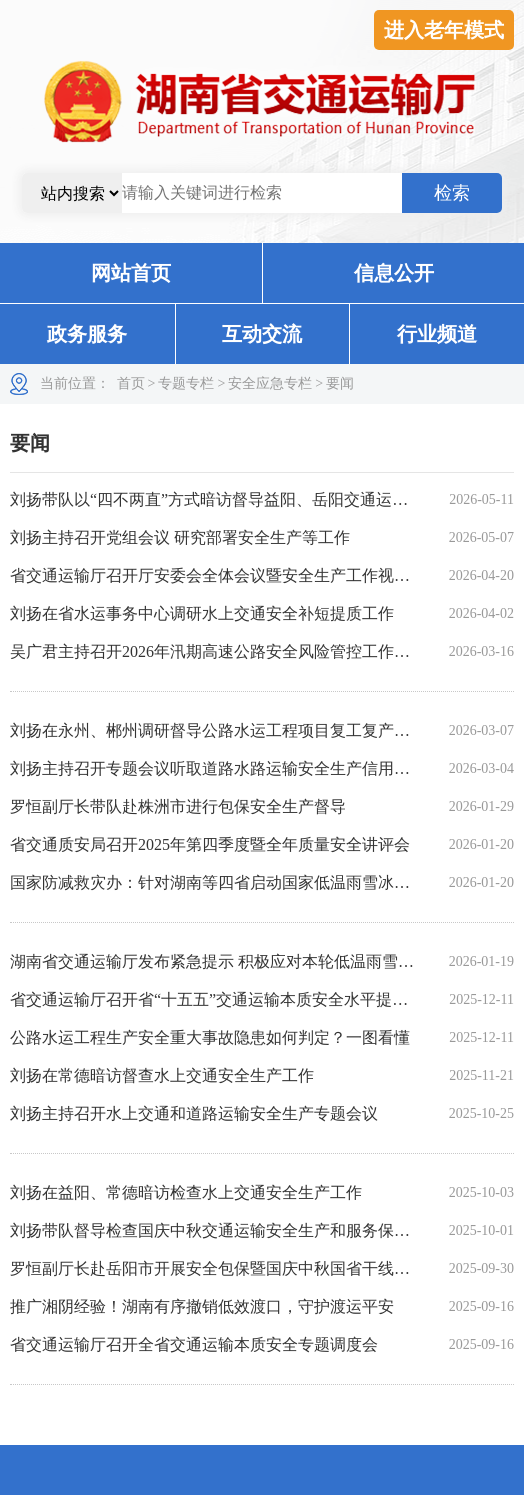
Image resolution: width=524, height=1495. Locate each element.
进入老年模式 (444, 30)
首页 (131, 383)
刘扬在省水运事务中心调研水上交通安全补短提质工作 (202, 613)
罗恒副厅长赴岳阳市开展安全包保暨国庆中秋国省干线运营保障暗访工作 (266, 1268)
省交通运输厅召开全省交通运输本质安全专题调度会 (194, 1344)
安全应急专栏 (270, 383)
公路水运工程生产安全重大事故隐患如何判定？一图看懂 (210, 1037)
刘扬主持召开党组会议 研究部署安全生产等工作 (180, 537)
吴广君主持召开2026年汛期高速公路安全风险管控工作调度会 (226, 651)
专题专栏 (186, 383)
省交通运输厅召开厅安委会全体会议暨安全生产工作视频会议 (226, 575)
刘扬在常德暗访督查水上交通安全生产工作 (162, 1075)
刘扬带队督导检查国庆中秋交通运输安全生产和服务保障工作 (226, 1230)
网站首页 (131, 273)
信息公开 (394, 273)
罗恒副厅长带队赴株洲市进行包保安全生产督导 (178, 806)
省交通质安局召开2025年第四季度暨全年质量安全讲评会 (210, 844)
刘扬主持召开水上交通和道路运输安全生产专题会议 (194, 1113)
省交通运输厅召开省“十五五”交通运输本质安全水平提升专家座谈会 (249, 999)
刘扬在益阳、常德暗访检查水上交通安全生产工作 (186, 1192)
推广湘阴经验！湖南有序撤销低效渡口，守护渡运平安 (202, 1306)
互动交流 (262, 334)
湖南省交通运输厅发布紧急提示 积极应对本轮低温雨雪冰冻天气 (236, 961)
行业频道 (437, 334)
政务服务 (87, 334)
